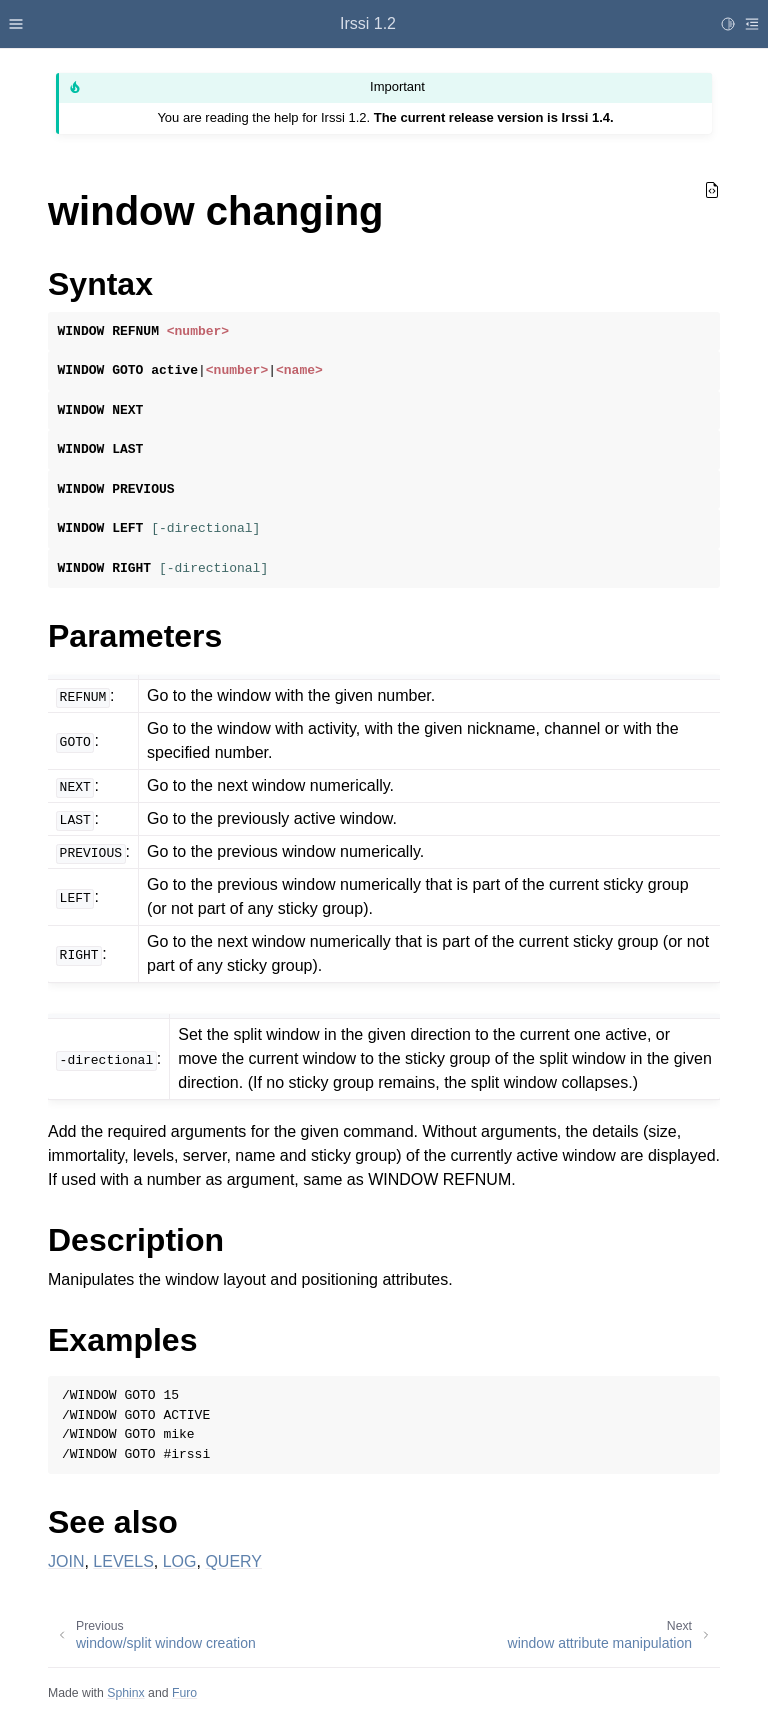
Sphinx (125, 1693)
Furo (184, 1693)
